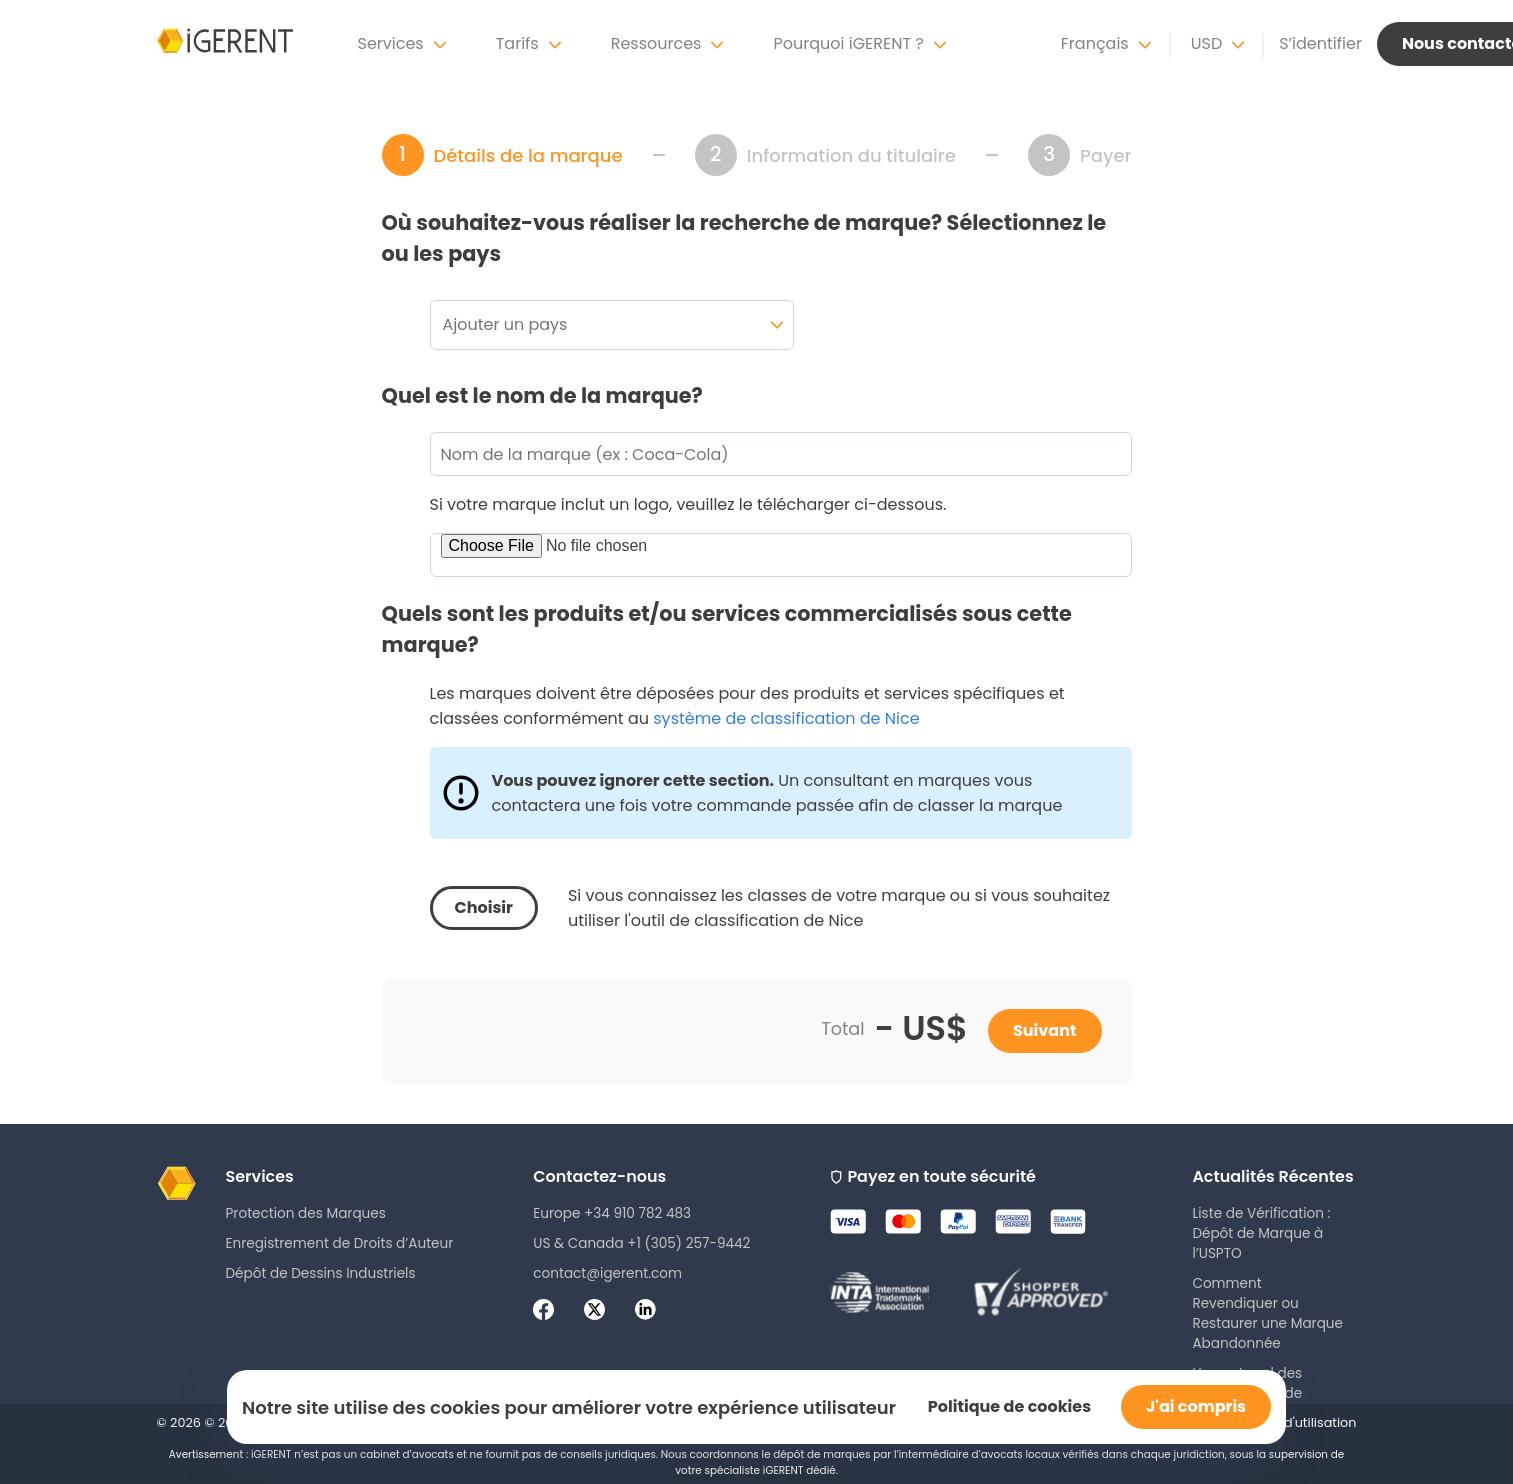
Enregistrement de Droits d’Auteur (340, 1243)
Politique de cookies (1009, 1406)
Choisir (484, 907)
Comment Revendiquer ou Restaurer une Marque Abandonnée (1267, 1313)
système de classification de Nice (786, 718)
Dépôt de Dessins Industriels (321, 1273)
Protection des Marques (306, 1213)
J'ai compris (1196, 1406)
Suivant (1045, 1030)
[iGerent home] (225, 44)
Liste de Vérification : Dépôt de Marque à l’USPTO (1261, 1233)
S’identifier (1320, 43)
